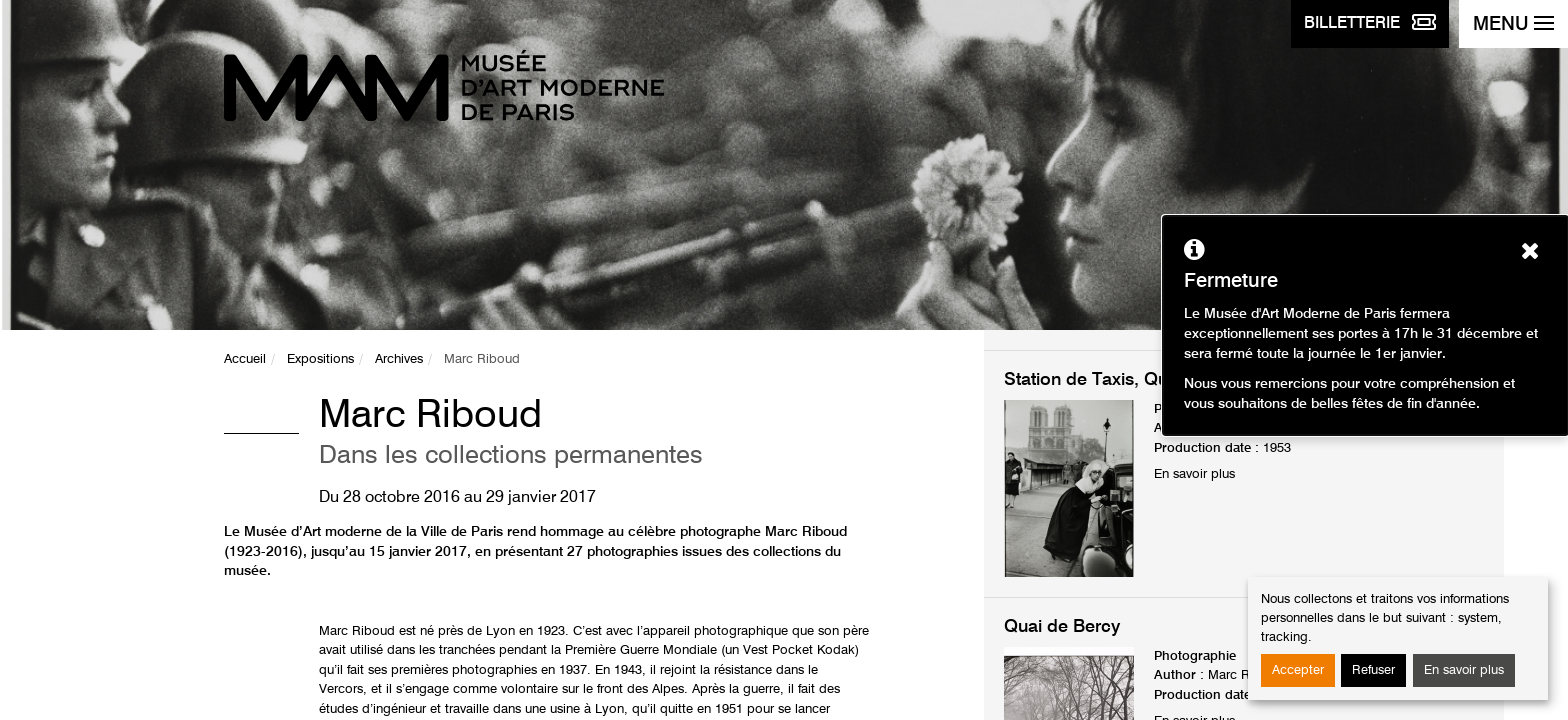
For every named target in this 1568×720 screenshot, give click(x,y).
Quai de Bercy (1062, 627)
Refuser (1373, 670)
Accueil (245, 359)
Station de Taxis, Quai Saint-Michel (1146, 380)
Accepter (1298, 670)
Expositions (320, 359)
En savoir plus (1464, 670)
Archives (399, 359)
